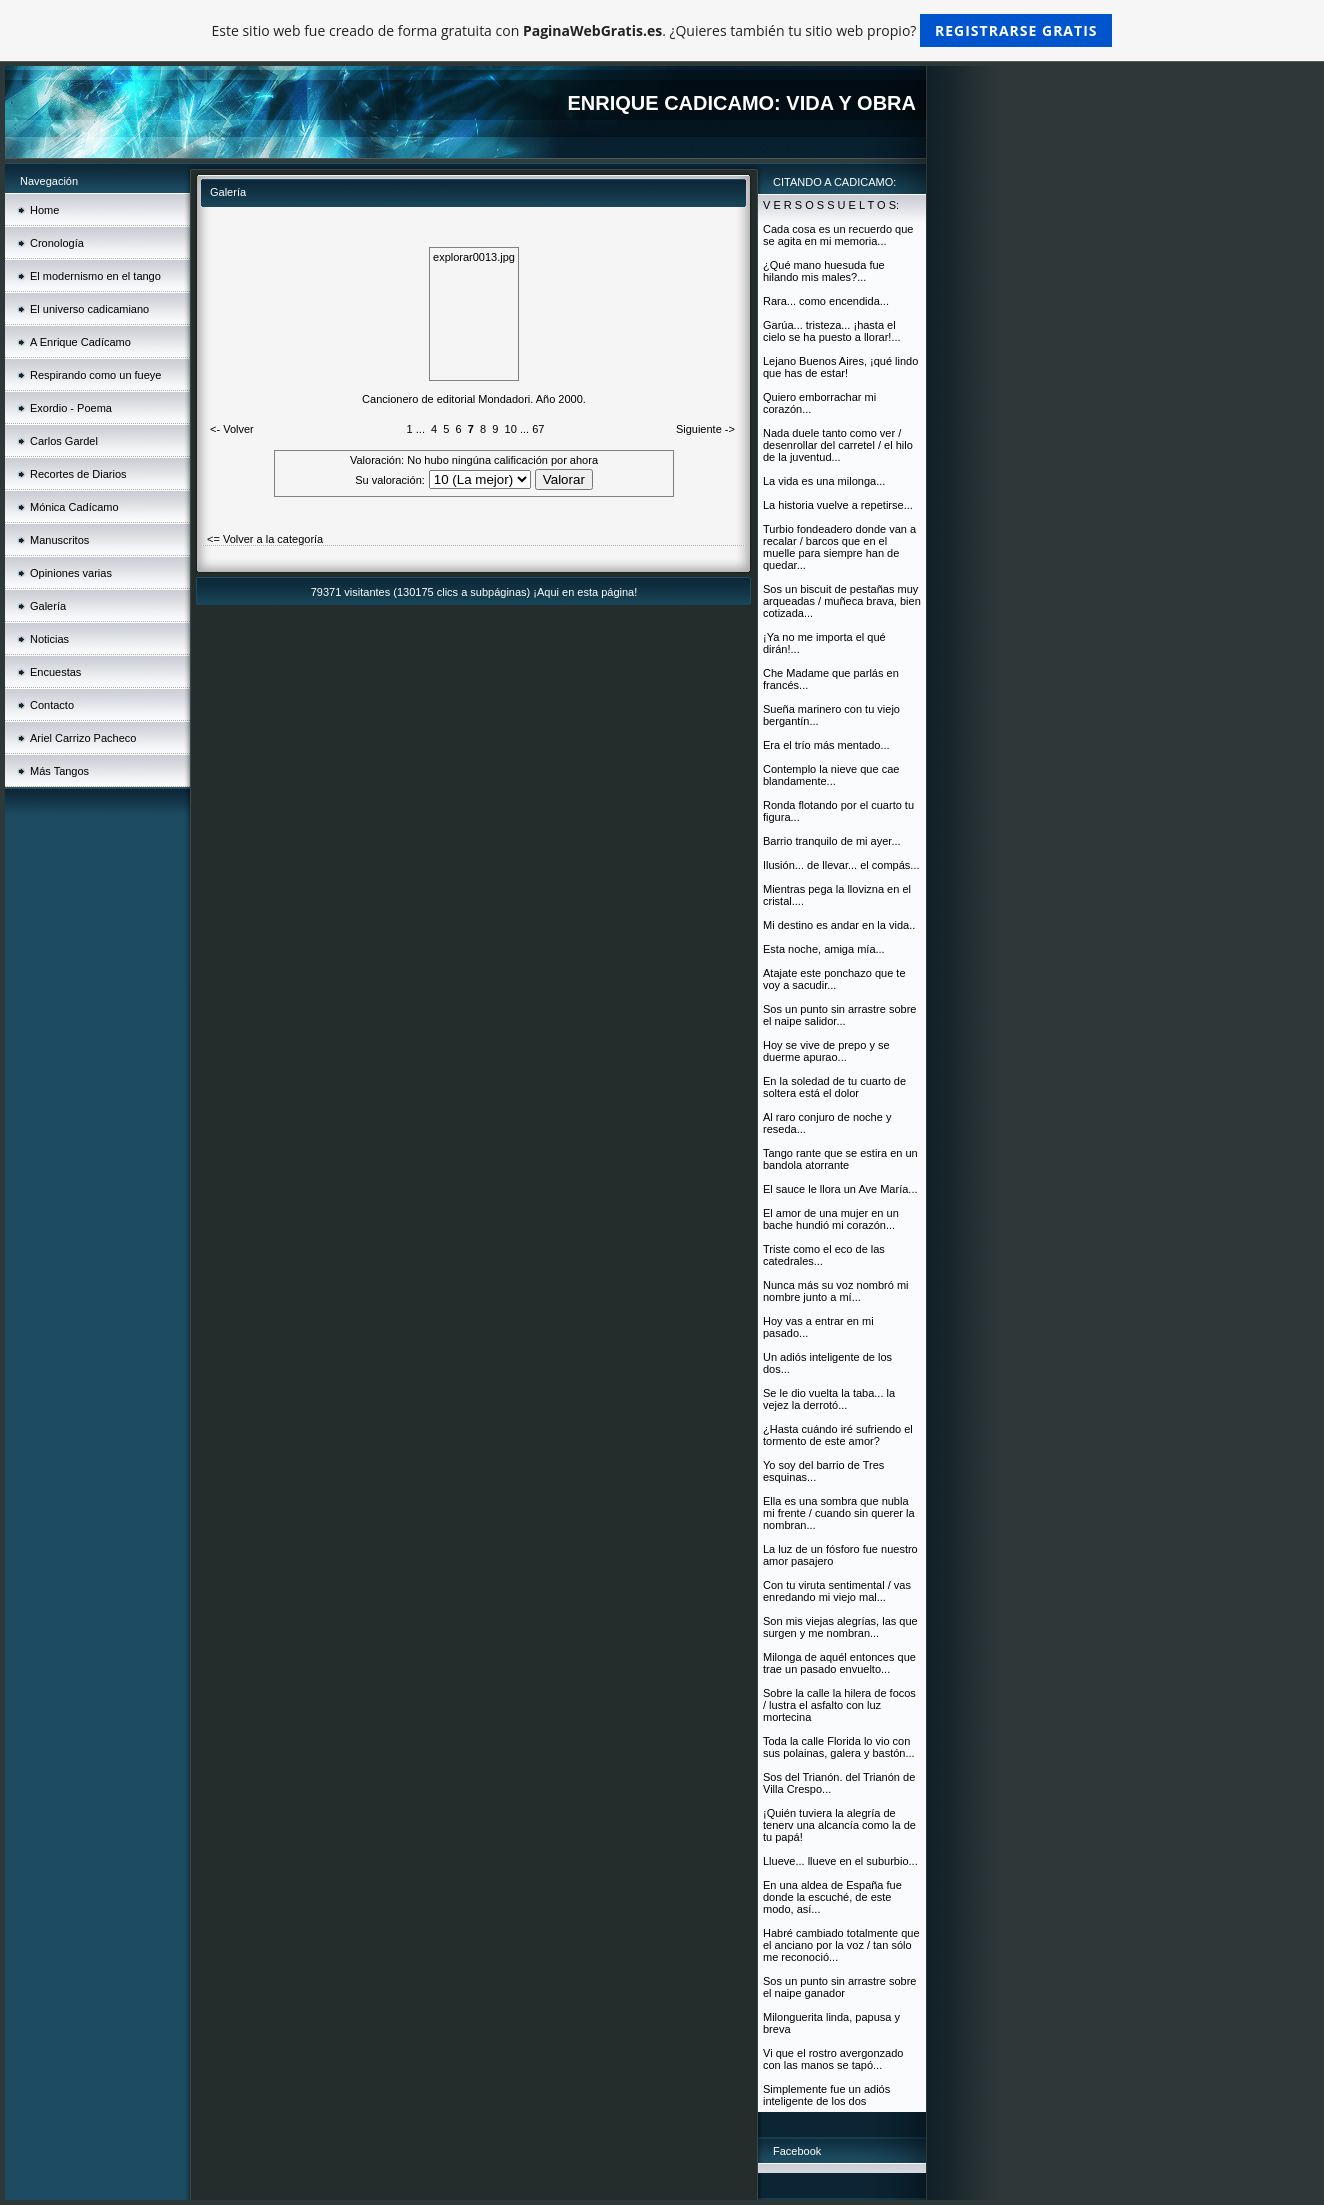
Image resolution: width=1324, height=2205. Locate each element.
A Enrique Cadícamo (80, 342)
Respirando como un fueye (95, 375)
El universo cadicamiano (89, 309)
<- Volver (232, 429)
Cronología (57, 243)
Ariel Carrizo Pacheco (83, 738)
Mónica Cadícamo (74, 507)
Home (44, 210)
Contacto (52, 705)
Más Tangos (59, 771)
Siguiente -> (705, 429)
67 (538, 429)
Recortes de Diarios (78, 474)
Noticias (49, 639)
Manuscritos (59, 540)
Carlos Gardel (64, 441)
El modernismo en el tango (95, 276)
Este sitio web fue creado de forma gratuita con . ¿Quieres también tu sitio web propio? (662, 30)
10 (511, 429)
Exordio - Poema (71, 408)
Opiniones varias (71, 573)
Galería (48, 606)
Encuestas (55, 672)
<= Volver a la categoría (265, 539)
